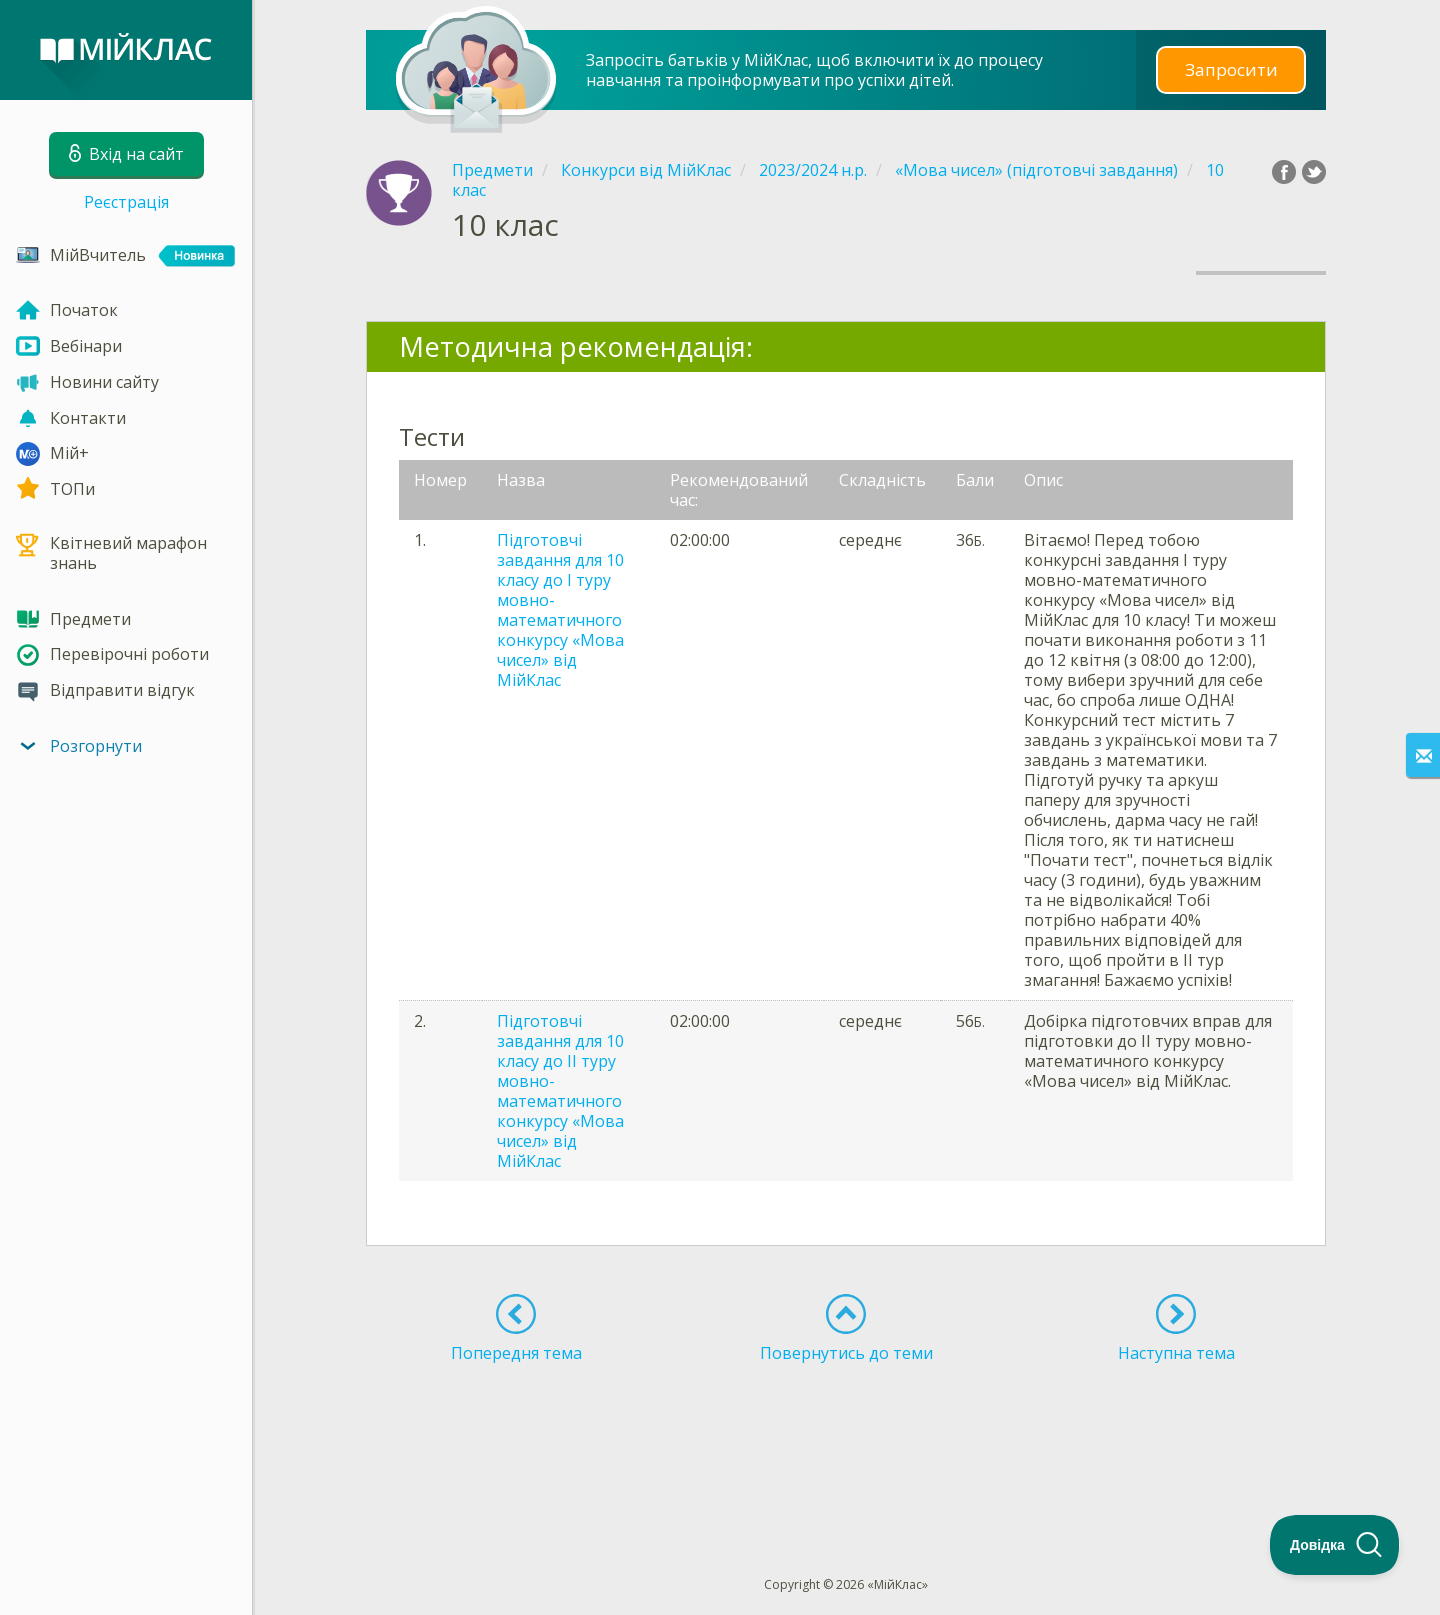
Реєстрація (126, 202)
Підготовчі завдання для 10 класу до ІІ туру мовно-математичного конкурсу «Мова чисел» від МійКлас (560, 1091)
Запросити (1231, 69)
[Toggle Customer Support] (1335, 1545)
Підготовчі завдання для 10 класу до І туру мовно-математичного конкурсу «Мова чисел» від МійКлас (560, 610)
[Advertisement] (846, 1433)
